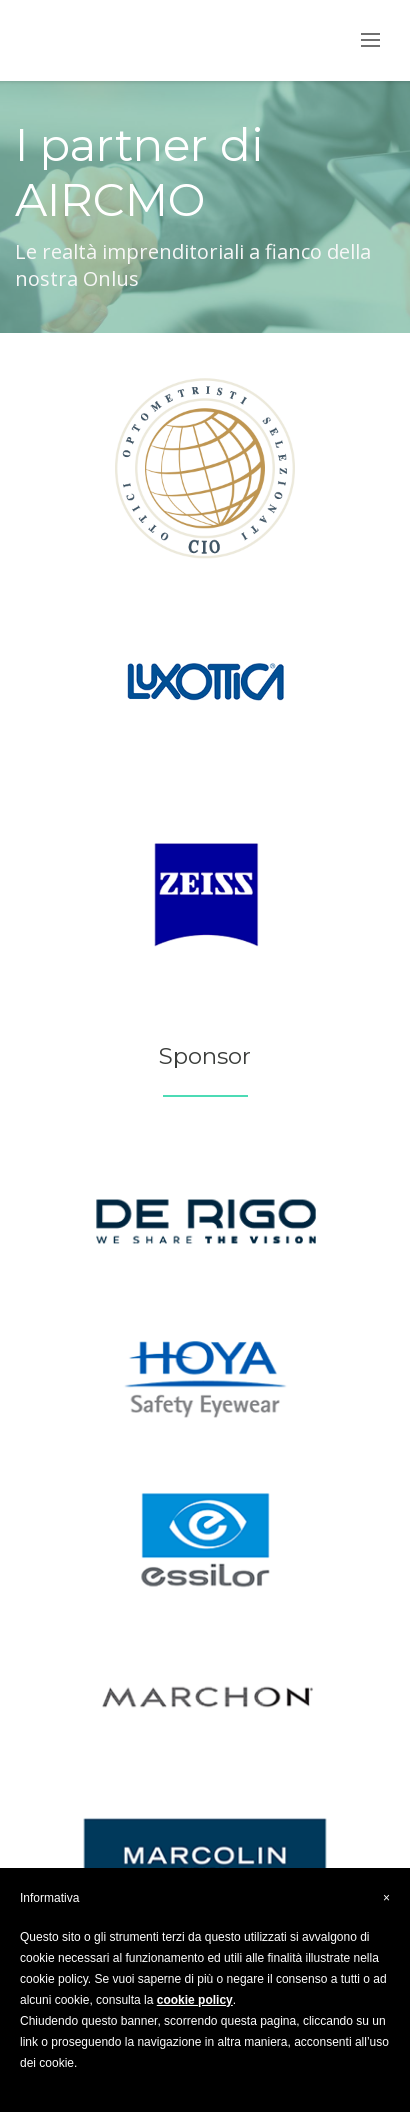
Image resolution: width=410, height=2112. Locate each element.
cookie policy (195, 2000)
